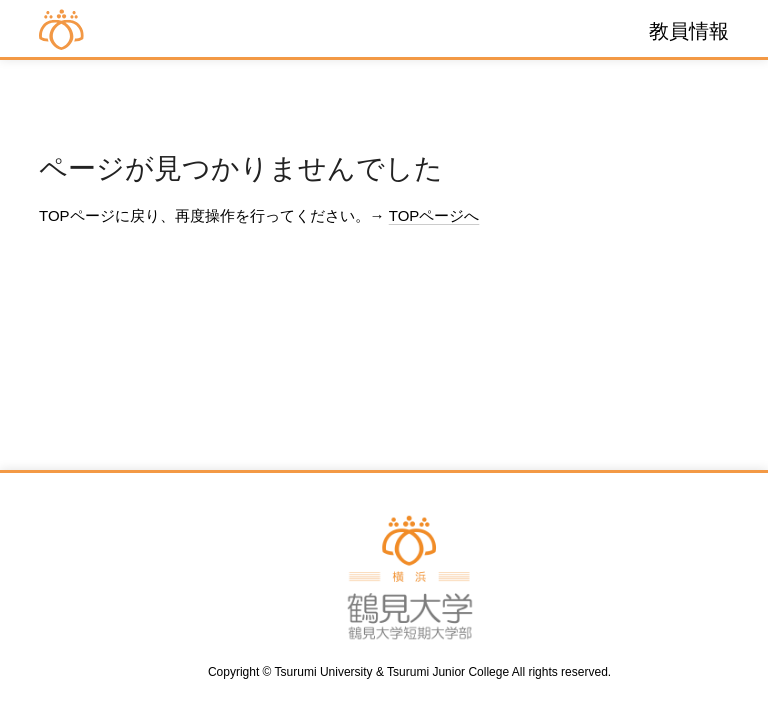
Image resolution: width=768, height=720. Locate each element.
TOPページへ (434, 215)
